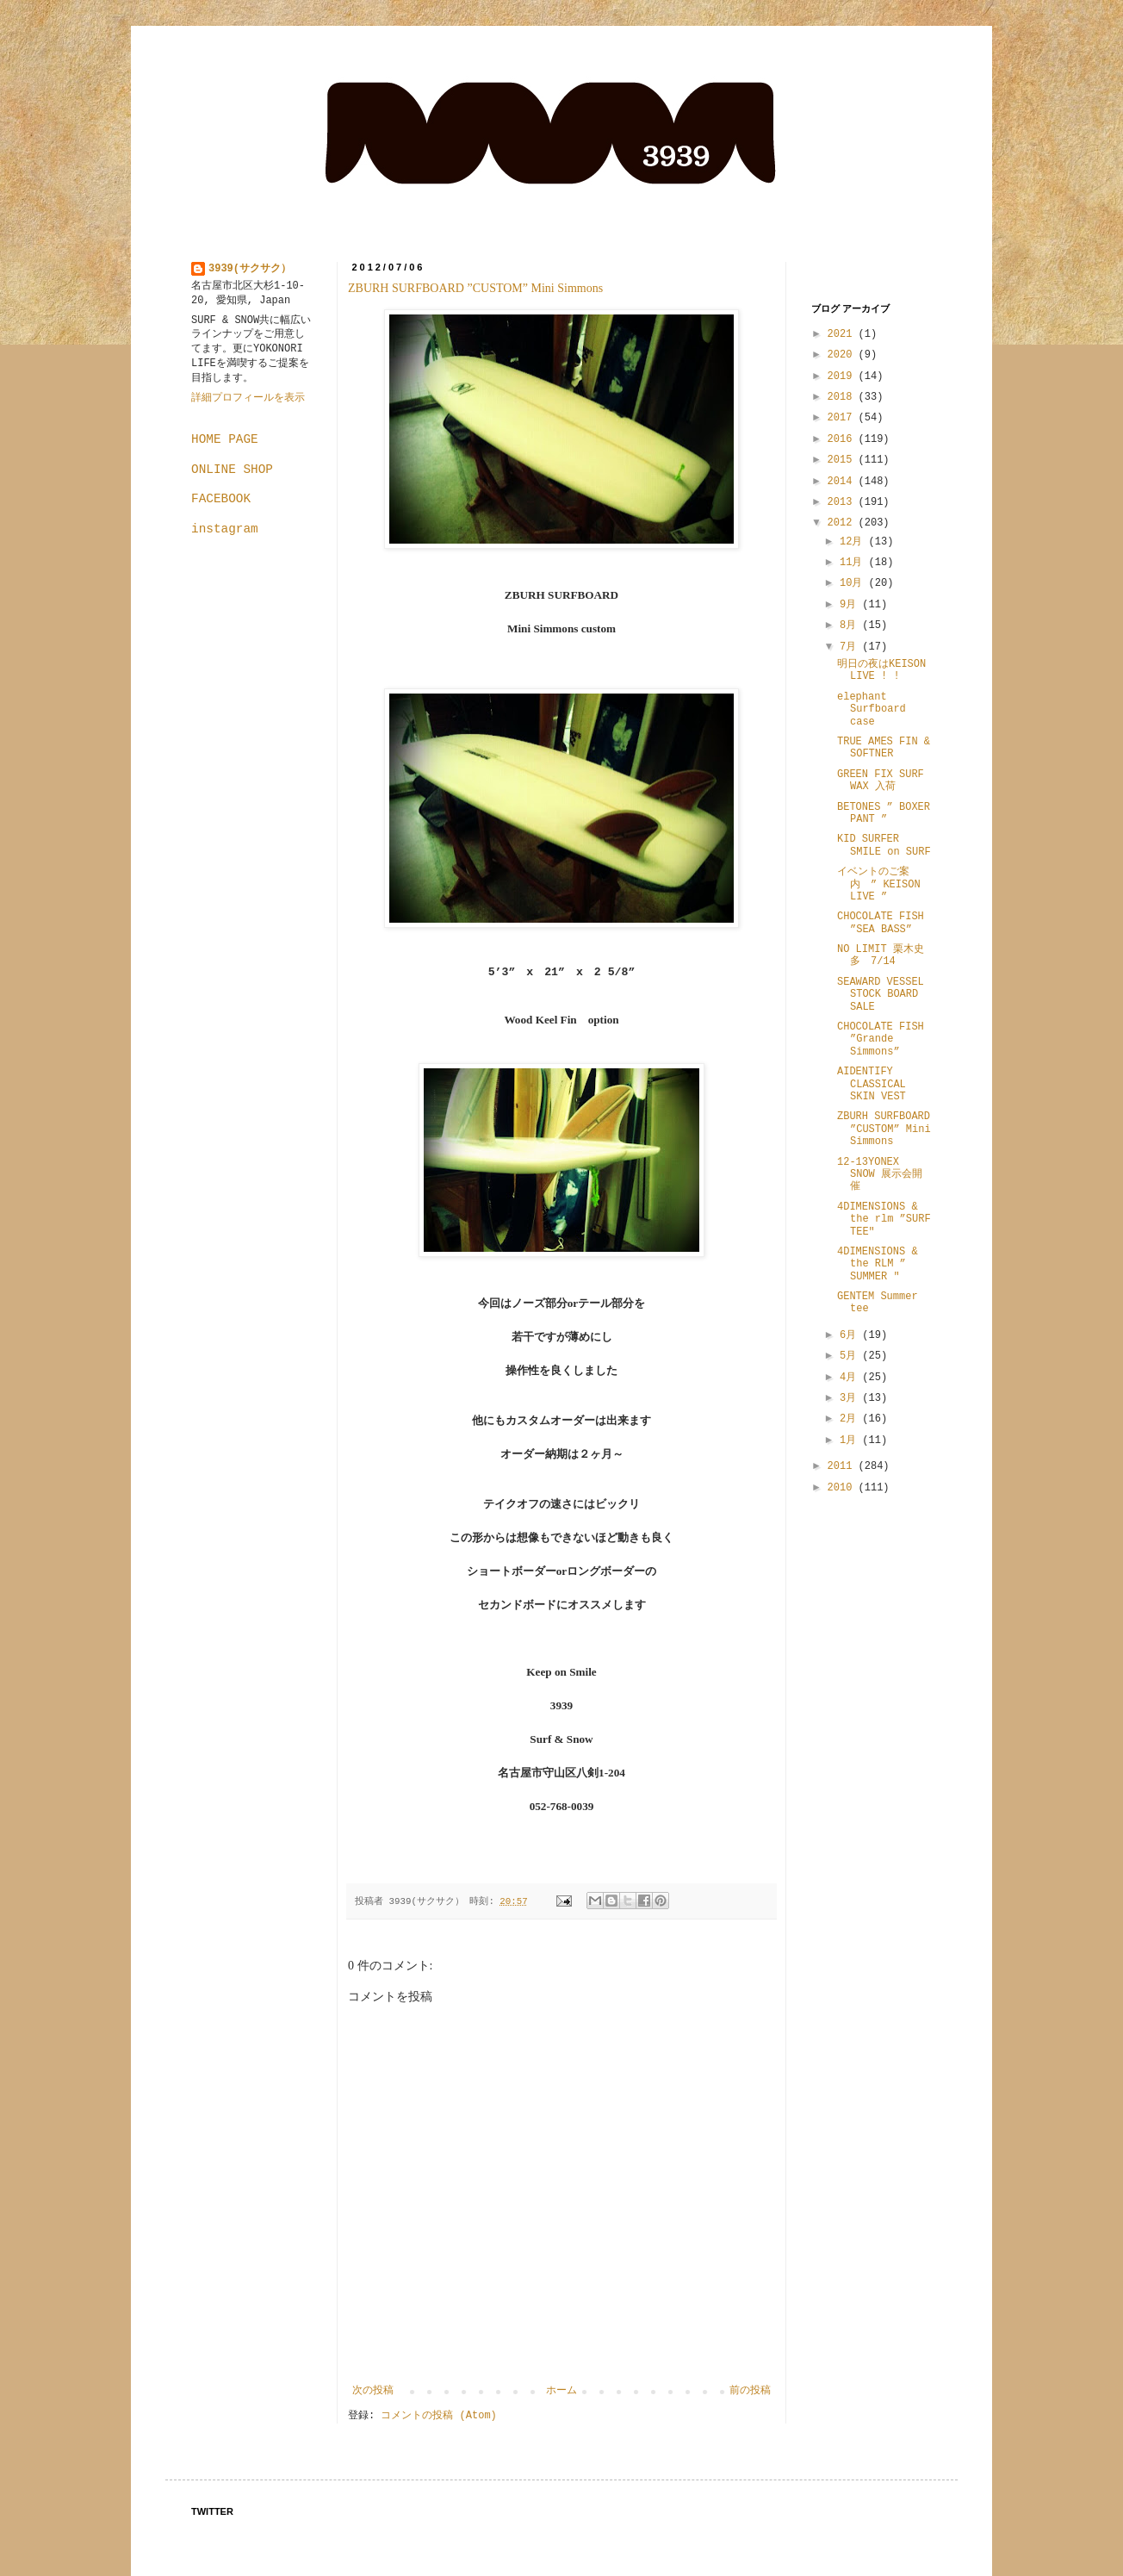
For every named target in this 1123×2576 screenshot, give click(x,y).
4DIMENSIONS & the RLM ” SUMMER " (877, 1264)
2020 (843, 355)
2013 (843, 502)
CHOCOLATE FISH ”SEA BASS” (880, 923)
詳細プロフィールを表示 (248, 398)
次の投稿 (373, 2391)
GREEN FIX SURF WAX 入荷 (880, 780)
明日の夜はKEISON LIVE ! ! (881, 670)
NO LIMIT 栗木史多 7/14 (880, 955)
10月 (854, 583)
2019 (843, 376)
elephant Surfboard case (871, 709)
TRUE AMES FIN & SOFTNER (883, 748)
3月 (851, 1398)
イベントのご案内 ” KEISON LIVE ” (879, 884)
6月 (851, 1335)
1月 (851, 1440)
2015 (843, 460)
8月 (851, 625)
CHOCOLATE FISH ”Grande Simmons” (880, 1039)
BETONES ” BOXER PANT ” (883, 813)
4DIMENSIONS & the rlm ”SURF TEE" (884, 1219)
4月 (851, 1378)
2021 (843, 334)
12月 (854, 542)
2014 (843, 482)
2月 (851, 1419)
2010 (843, 1488)
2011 (843, 1466)
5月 (851, 1356)
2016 (843, 439)
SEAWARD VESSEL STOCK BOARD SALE (880, 994)
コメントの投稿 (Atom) (438, 2416)
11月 (854, 563)
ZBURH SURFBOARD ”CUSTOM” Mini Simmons (475, 288)
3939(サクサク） (249, 269)
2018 (843, 397)
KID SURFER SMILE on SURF (884, 845)
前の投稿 (750, 2391)
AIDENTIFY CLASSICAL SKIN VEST (871, 1084)
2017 (843, 418)
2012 (843, 523)
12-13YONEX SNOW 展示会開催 (879, 1174)
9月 (851, 605)
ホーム (561, 2391)
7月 (851, 647)
